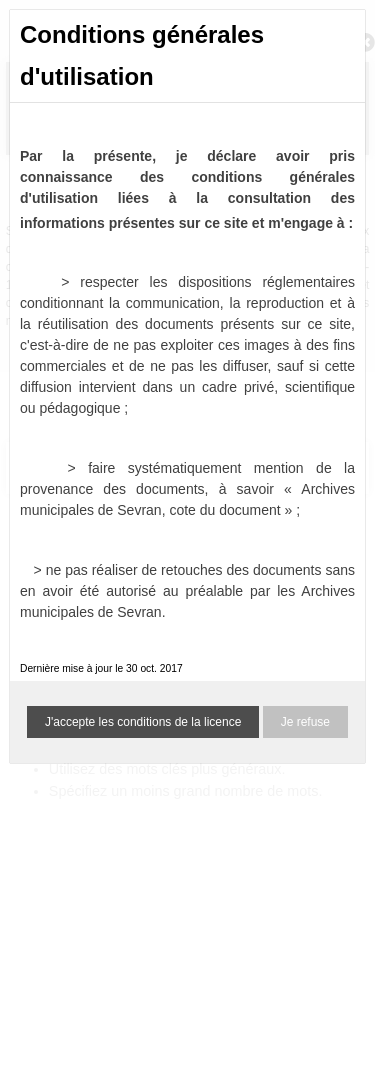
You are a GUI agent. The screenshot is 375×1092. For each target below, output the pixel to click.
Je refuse (305, 722)
